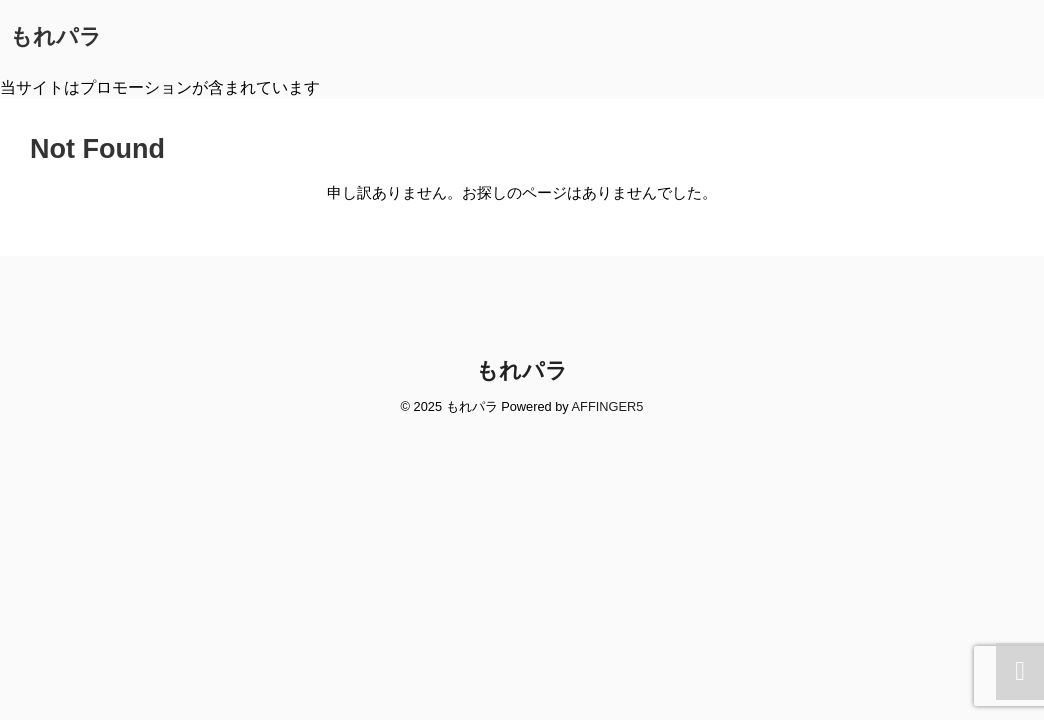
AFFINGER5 (608, 406)
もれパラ (56, 36)
